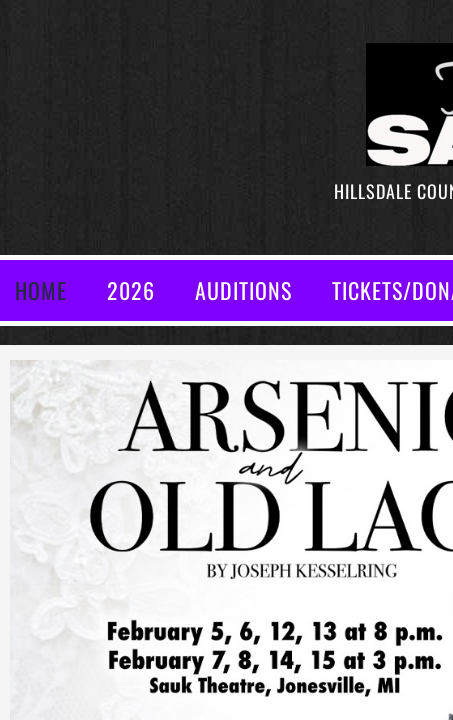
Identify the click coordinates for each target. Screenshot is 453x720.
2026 (131, 290)
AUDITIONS (243, 290)
